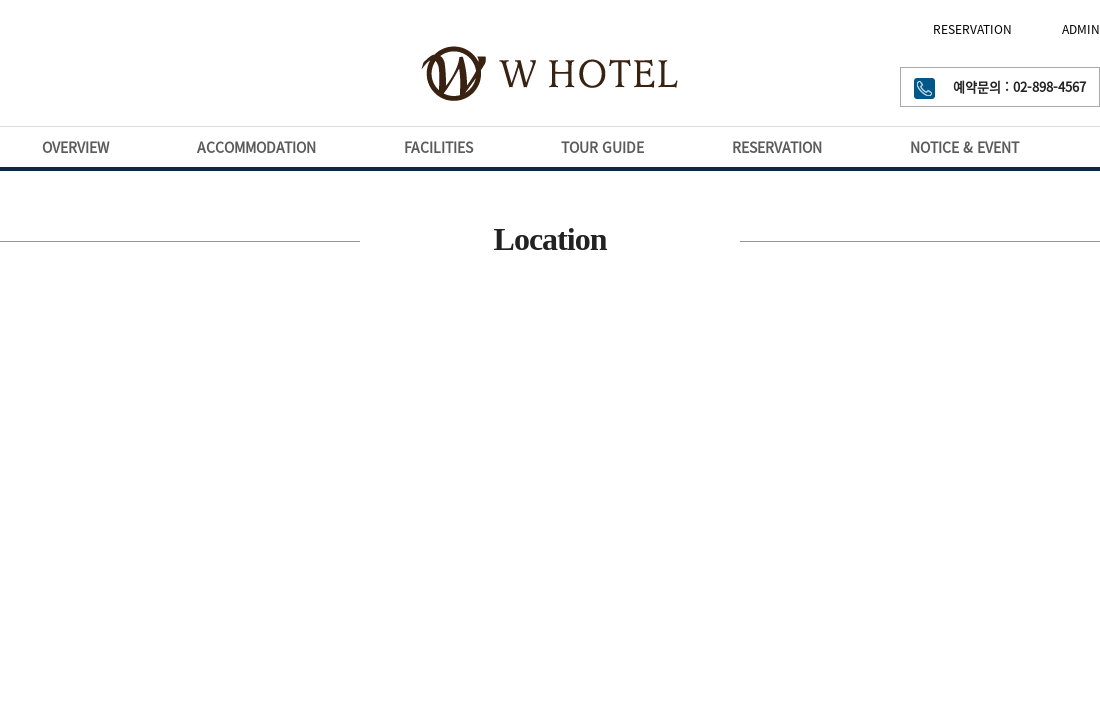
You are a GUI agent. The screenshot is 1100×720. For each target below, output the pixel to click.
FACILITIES (438, 147)
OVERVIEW (75, 147)
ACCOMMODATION (256, 147)
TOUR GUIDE (602, 147)
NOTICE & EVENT (964, 147)
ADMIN (1081, 29)
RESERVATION (972, 29)
